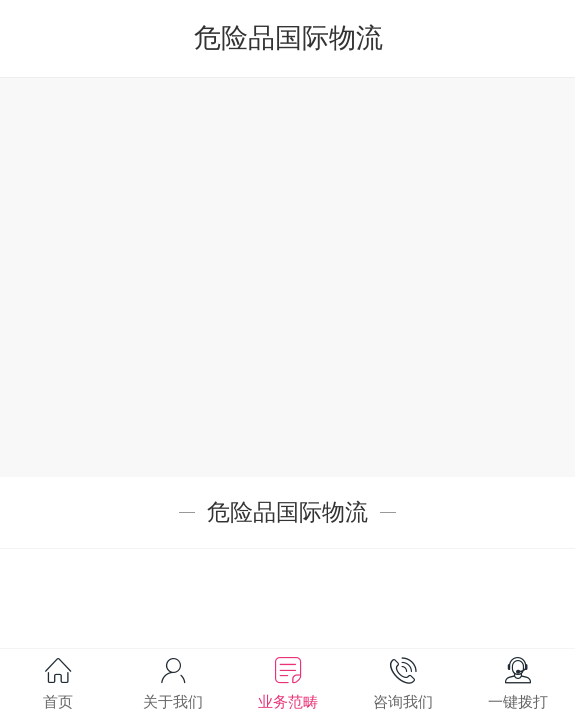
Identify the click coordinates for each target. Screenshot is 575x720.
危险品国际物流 (288, 38)
